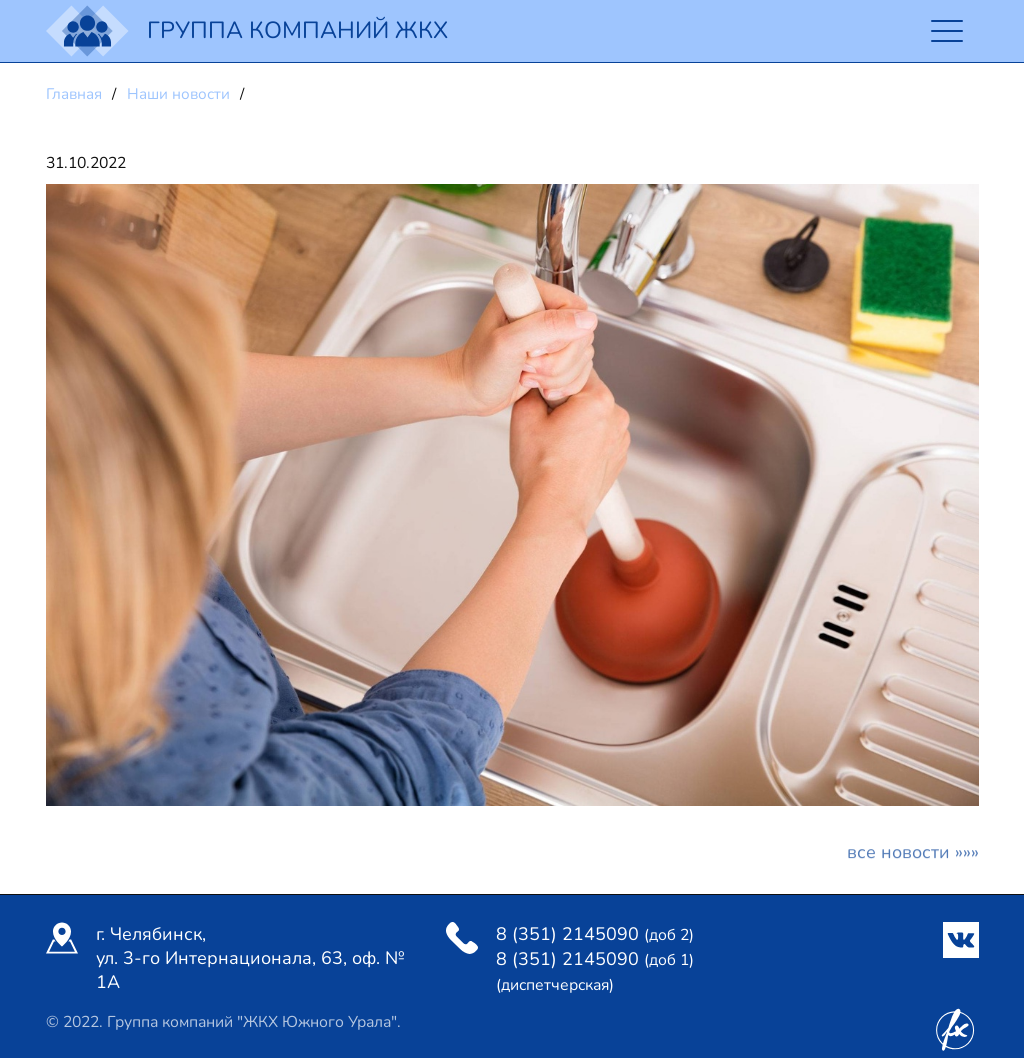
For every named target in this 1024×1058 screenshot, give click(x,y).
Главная (76, 94)
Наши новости (180, 94)
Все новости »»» (913, 857)
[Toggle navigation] (947, 31)
